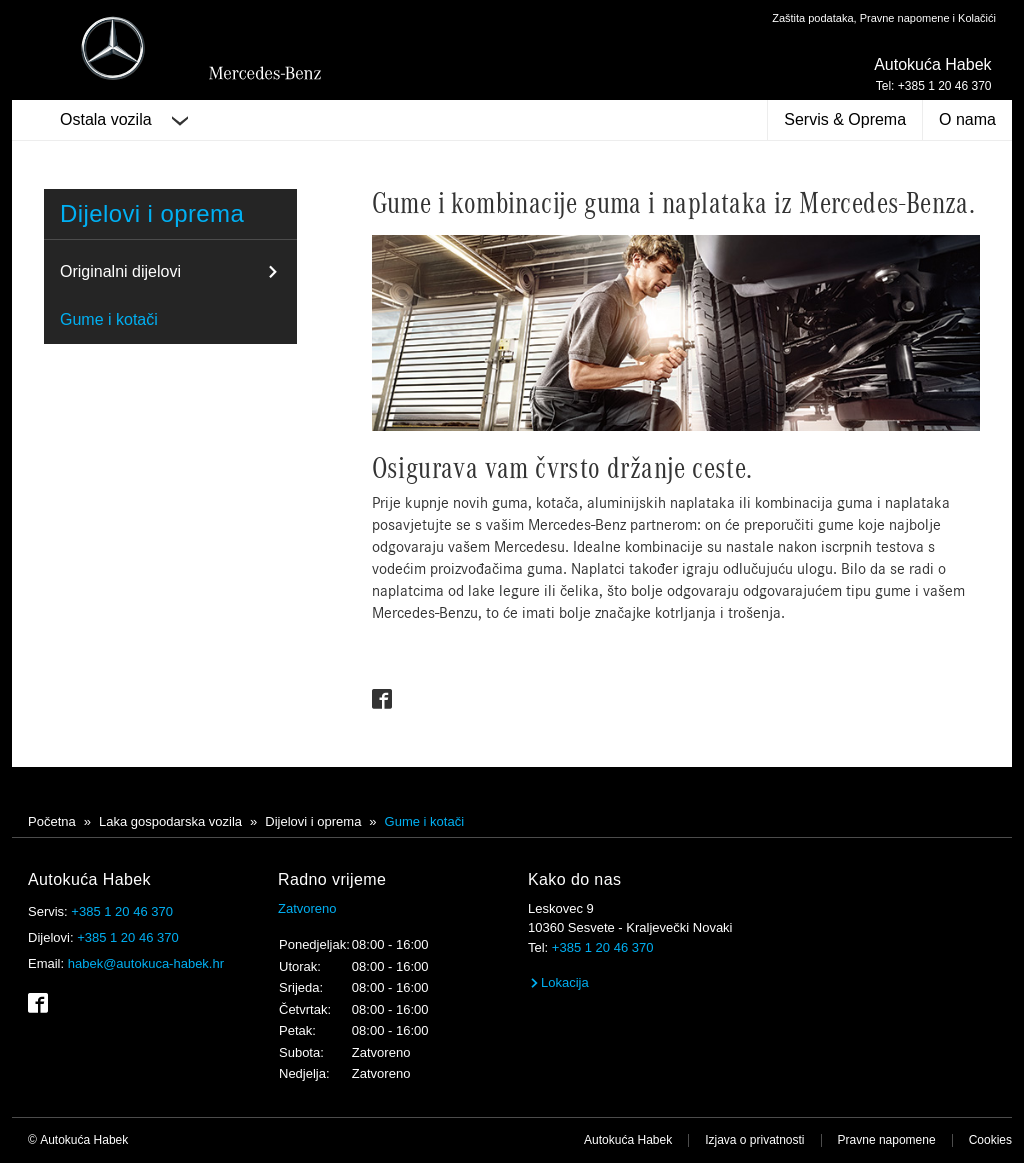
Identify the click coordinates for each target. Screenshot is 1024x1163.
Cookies (990, 1140)
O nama (967, 119)
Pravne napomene (887, 1140)
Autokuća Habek (628, 1140)
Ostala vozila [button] (124, 120)
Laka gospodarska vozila (170, 821)
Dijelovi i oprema (152, 213)
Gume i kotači (109, 319)
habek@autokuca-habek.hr (146, 963)
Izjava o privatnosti (754, 1140)
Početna (52, 821)
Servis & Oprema (845, 119)
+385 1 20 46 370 (122, 911)
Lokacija (558, 982)
